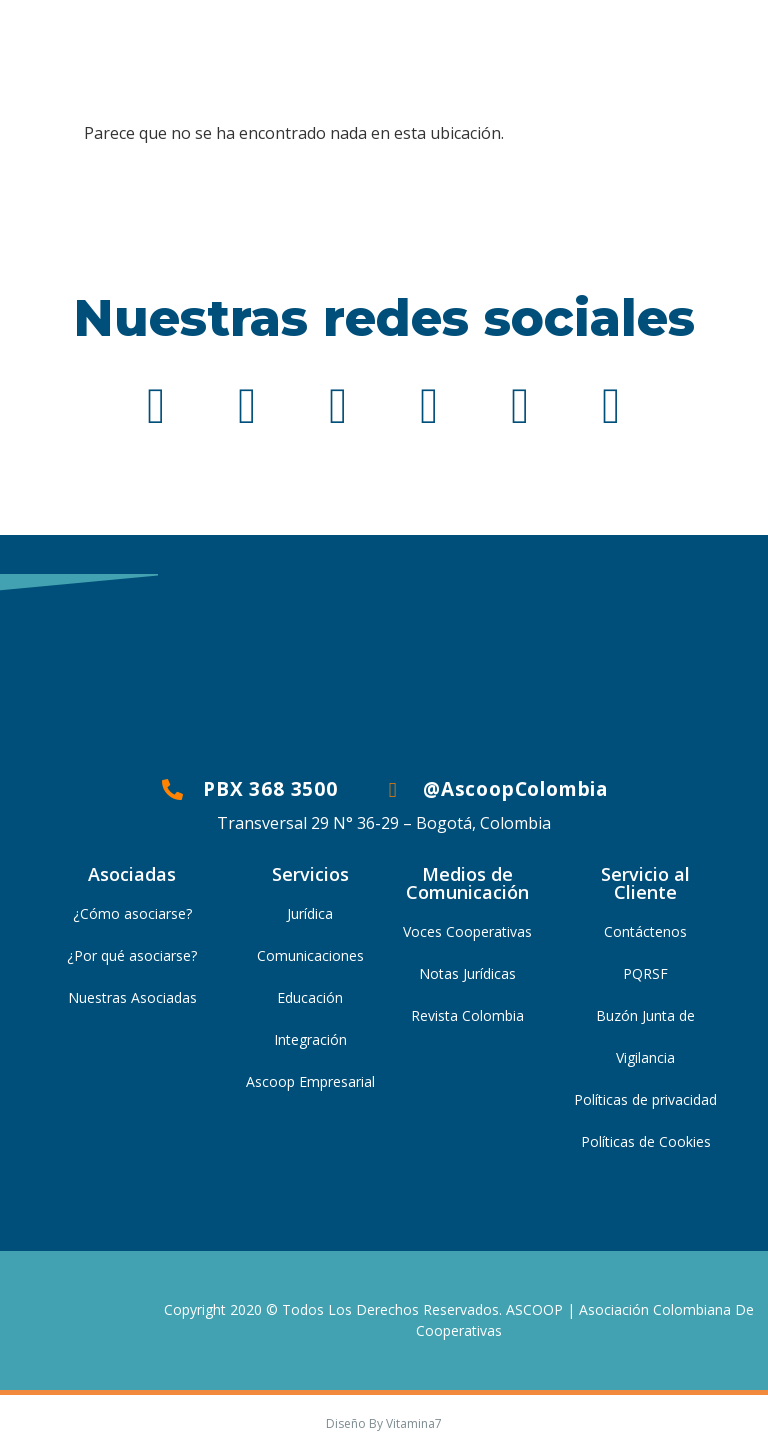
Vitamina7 (414, 1423)
